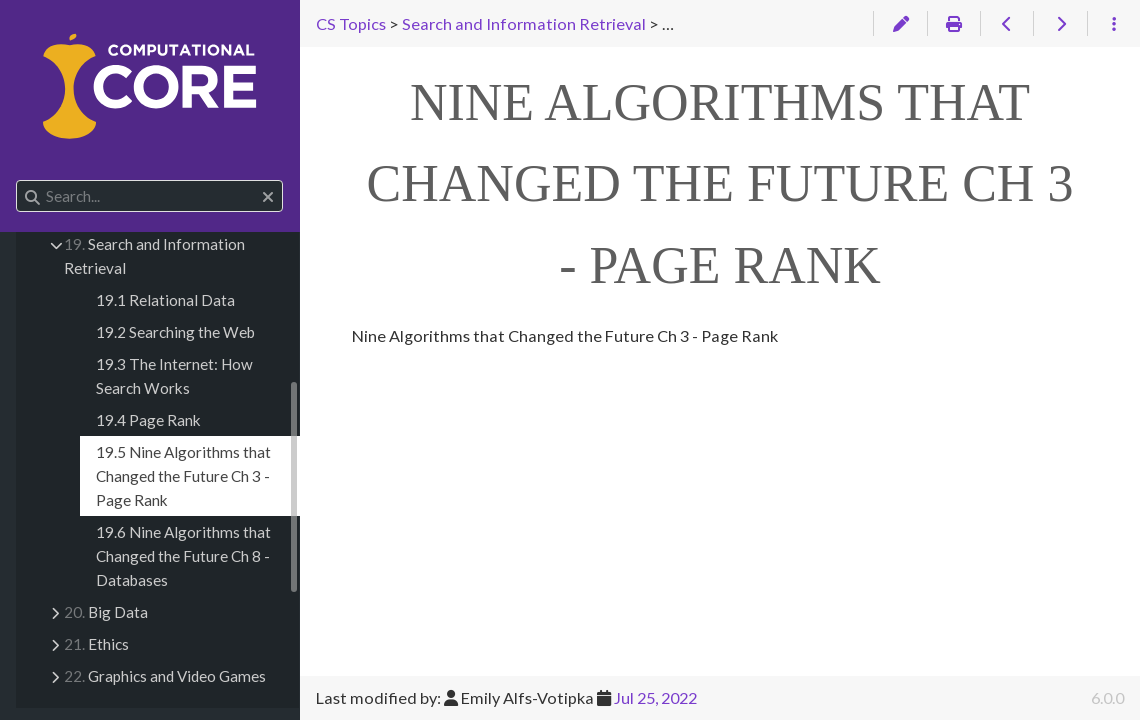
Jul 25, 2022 (655, 697)
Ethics (96, 644)
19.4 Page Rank (148, 420)
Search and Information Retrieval (154, 256)
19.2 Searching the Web (175, 332)
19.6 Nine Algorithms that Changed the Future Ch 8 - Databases (183, 556)
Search (17, 180)
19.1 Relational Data (165, 300)
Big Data (106, 612)
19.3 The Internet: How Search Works (174, 376)
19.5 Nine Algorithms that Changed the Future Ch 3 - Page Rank (183, 476)
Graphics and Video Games (165, 676)
